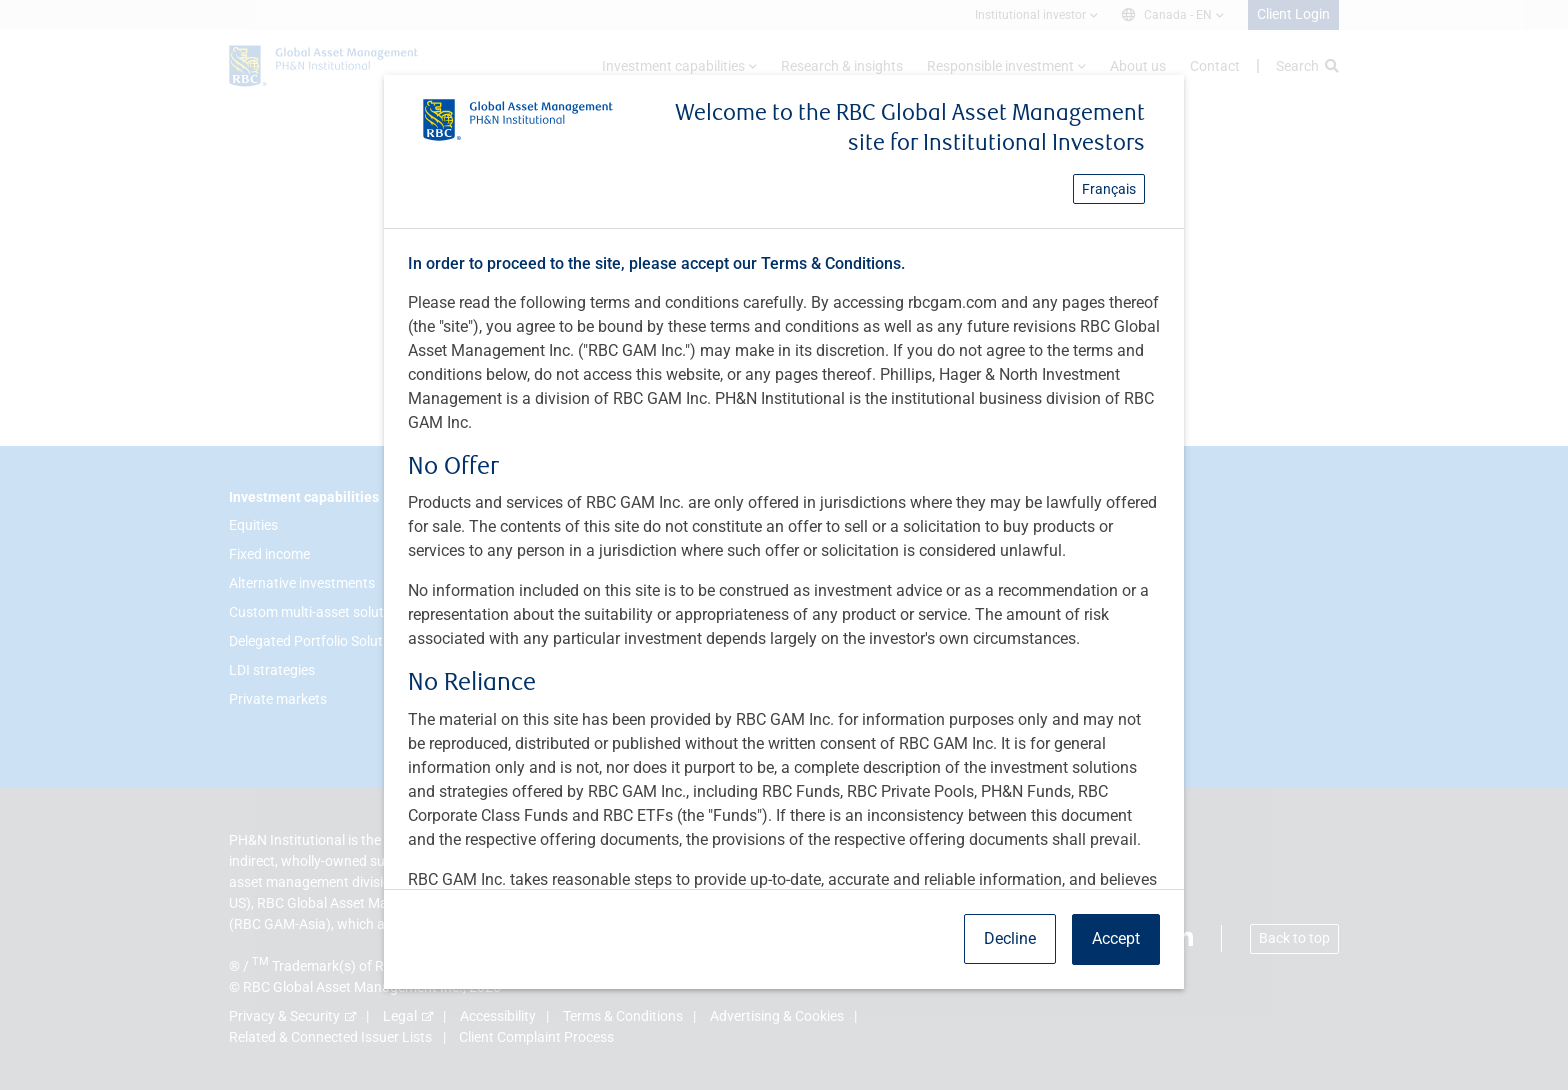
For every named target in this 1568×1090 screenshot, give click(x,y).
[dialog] (784, 545)
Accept (1116, 938)
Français (1109, 189)
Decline (1010, 938)
